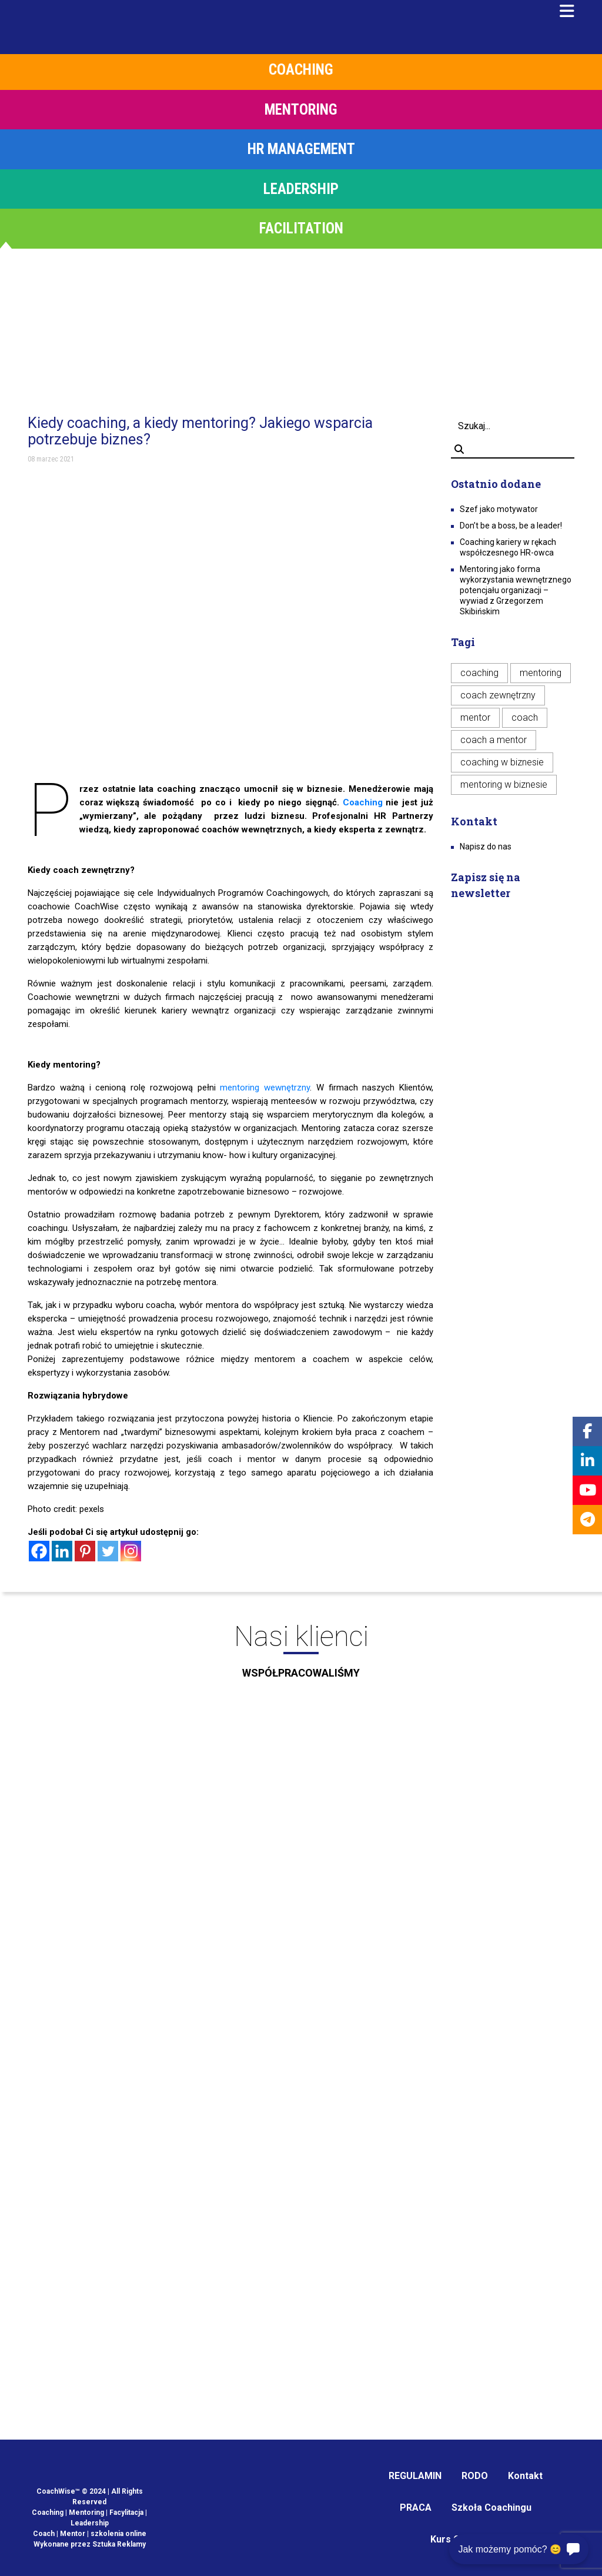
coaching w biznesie (502, 762)
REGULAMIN (415, 2475)
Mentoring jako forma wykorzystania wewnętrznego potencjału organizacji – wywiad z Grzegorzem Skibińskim (515, 590)
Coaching (363, 802)
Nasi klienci (301, 1654)
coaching (479, 672)
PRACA (416, 2507)
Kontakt (525, 2475)
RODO (474, 2475)
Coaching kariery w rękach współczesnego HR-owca (508, 547)
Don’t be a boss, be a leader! (511, 525)
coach (524, 717)
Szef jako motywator (499, 509)
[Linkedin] (62, 1551)
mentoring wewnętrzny (265, 1087)
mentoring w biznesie (503, 784)
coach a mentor (493, 739)
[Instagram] (131, 1551)
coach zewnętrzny (498, 695)
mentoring (540, 672)
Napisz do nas (485, 846)
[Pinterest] (85, 1551)
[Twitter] (108, 1551)
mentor (475, 717)
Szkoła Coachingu (491, 2507)
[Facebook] (39, 1551)
